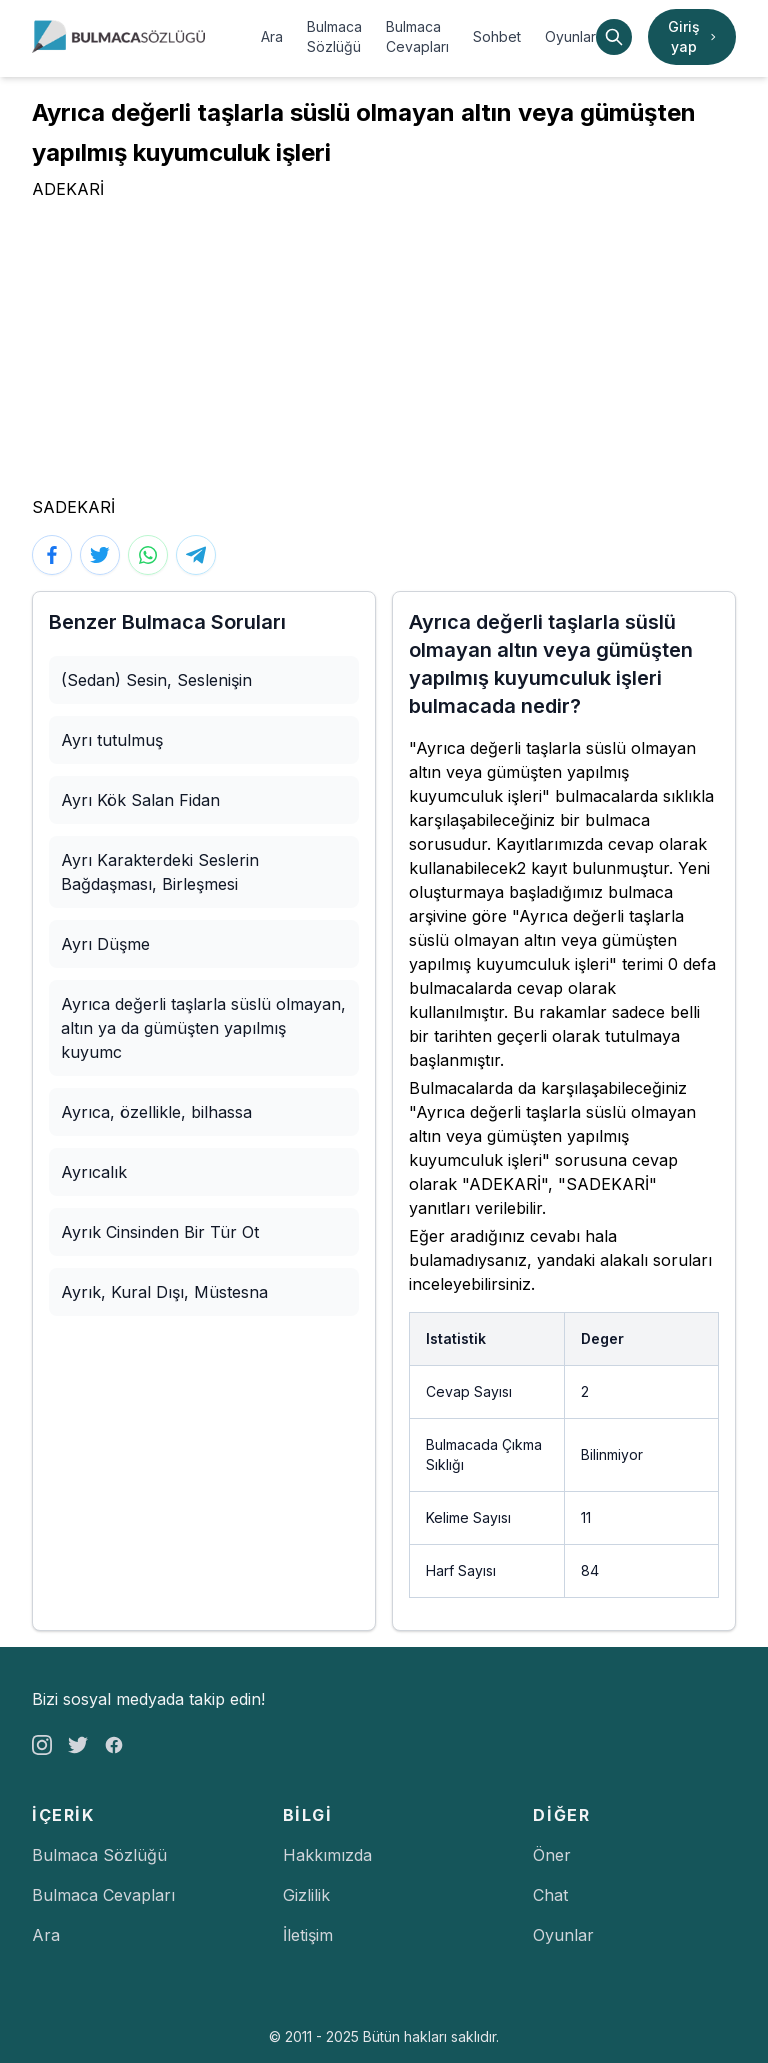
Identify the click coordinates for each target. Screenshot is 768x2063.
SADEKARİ (73, 507)
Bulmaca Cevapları (417, 36)
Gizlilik (306, 1895)
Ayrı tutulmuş (112, 740)
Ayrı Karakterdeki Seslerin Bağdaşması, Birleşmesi (160, 872)
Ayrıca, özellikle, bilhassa (156, 1112)
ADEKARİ (68, 189)
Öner (552, 1855)
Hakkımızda (327, 1855)
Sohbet (497, 36)
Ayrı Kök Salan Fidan (140, 800)
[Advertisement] (384, 351)
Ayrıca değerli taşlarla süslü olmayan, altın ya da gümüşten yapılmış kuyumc (203, 1028)
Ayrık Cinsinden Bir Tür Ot (160, 1232)
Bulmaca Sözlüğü (334, 36)
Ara (272, 36)
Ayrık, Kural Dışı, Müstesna (164, 1292)
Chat (550, 1895)
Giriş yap (694, 36)
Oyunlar (570, 36)
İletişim (308, 1935)
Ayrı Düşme (105, 944)
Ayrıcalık (94, 1172)
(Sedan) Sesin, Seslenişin (156, 680)
